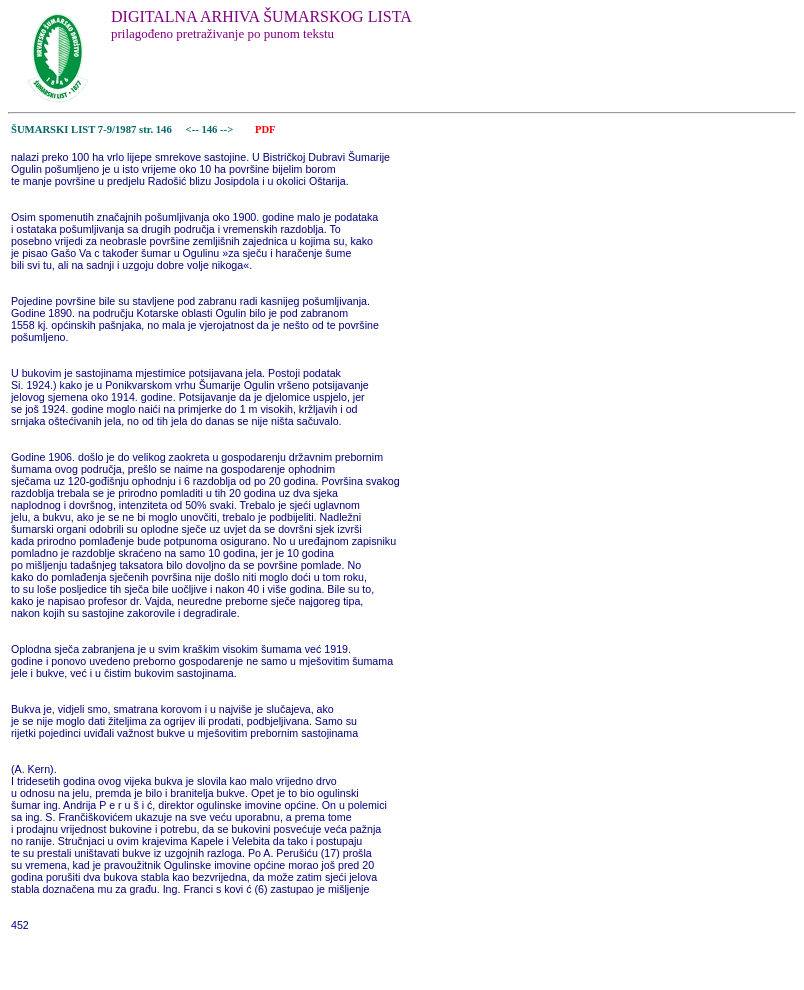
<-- (192, 129)
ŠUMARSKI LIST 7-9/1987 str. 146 (91, 129)
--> (228, 129)
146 (210, 129)
